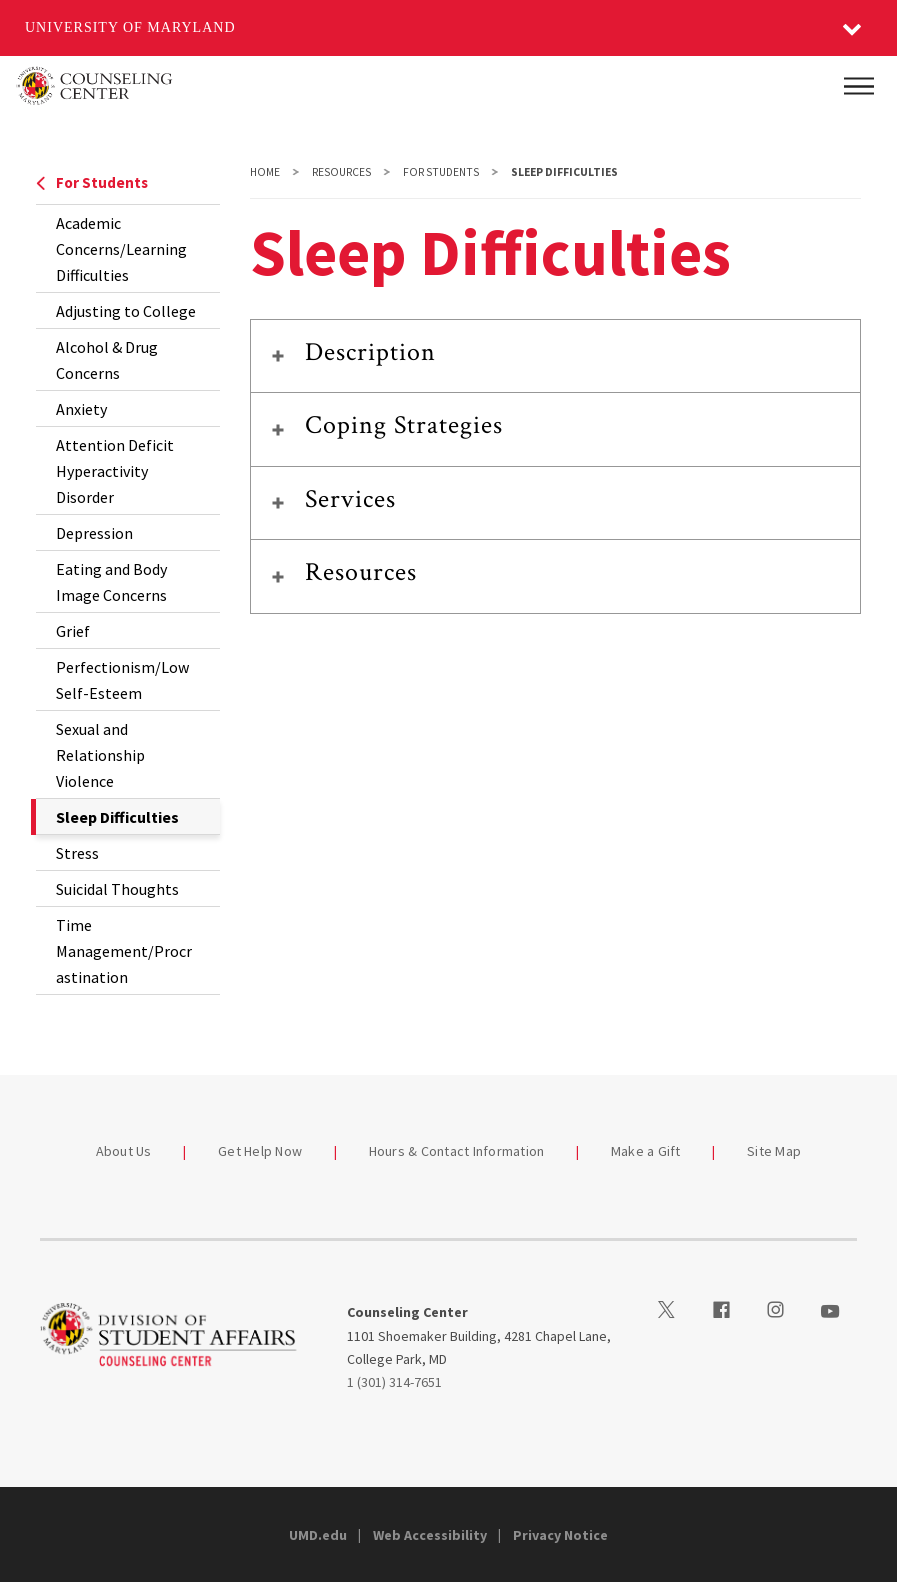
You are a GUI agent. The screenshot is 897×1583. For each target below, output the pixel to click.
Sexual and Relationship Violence (100, 755)
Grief (73, 631)
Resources (341, 172)
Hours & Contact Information (457, 1151)
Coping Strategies (404, 425)
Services (350, 499)
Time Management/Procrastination (124, 951)
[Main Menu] (859, 86)
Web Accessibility (430, 1535)
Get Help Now (260, 1151)
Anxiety (81, 409)
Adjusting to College (126, 311)
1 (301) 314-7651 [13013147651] (394, 1382)
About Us (124, 1151)
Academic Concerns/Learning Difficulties (121, 249)
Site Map (774, 1151)
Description (370, 352)
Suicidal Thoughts (117, 889)
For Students (92, 182)
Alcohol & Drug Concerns (107, 360)
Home (265, 172)
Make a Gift (646, 1151)
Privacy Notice (560, 1535)
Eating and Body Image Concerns (111, 582)
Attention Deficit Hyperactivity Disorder (115, 471)
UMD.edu (318, 1535)
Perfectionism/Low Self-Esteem (122, 680)
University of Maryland (130, 27)
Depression (94, 533)
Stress (77, 853)
